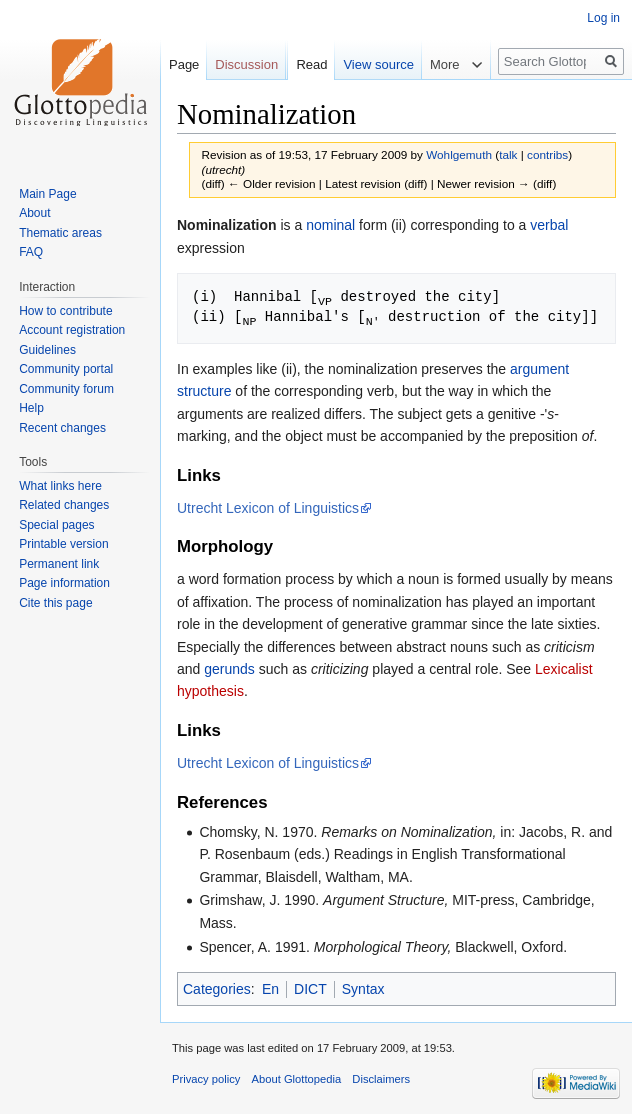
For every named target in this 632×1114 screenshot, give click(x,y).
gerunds (229, 667)
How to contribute (65, 311)
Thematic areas (60, 233)
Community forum (66, 389)
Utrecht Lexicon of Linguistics (268, 506)
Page (184, 64)
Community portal (66, 369)
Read (311, 64)
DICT (310, 987)
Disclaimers (381, 1077)
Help (31, 408)
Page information (64, 583)
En (270, 987)
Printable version (63, 544)
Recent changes (62, 428)
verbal (549, 225)
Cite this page (55, 603)
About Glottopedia (297, 1077)
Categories (217, 987)
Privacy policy (206, 1077)
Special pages (56, 525)
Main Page (47, 194)
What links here (60, 486)
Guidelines (47, 350)
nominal (330, 225)
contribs (547, 154)
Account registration (72, 330)
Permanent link (59, 564)
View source (378, 64)
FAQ (31, 252)
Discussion (246, 64)
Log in (603, 18)
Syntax (363, 987)
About (34, 213)
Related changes (64, 505)
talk (508, 154)
